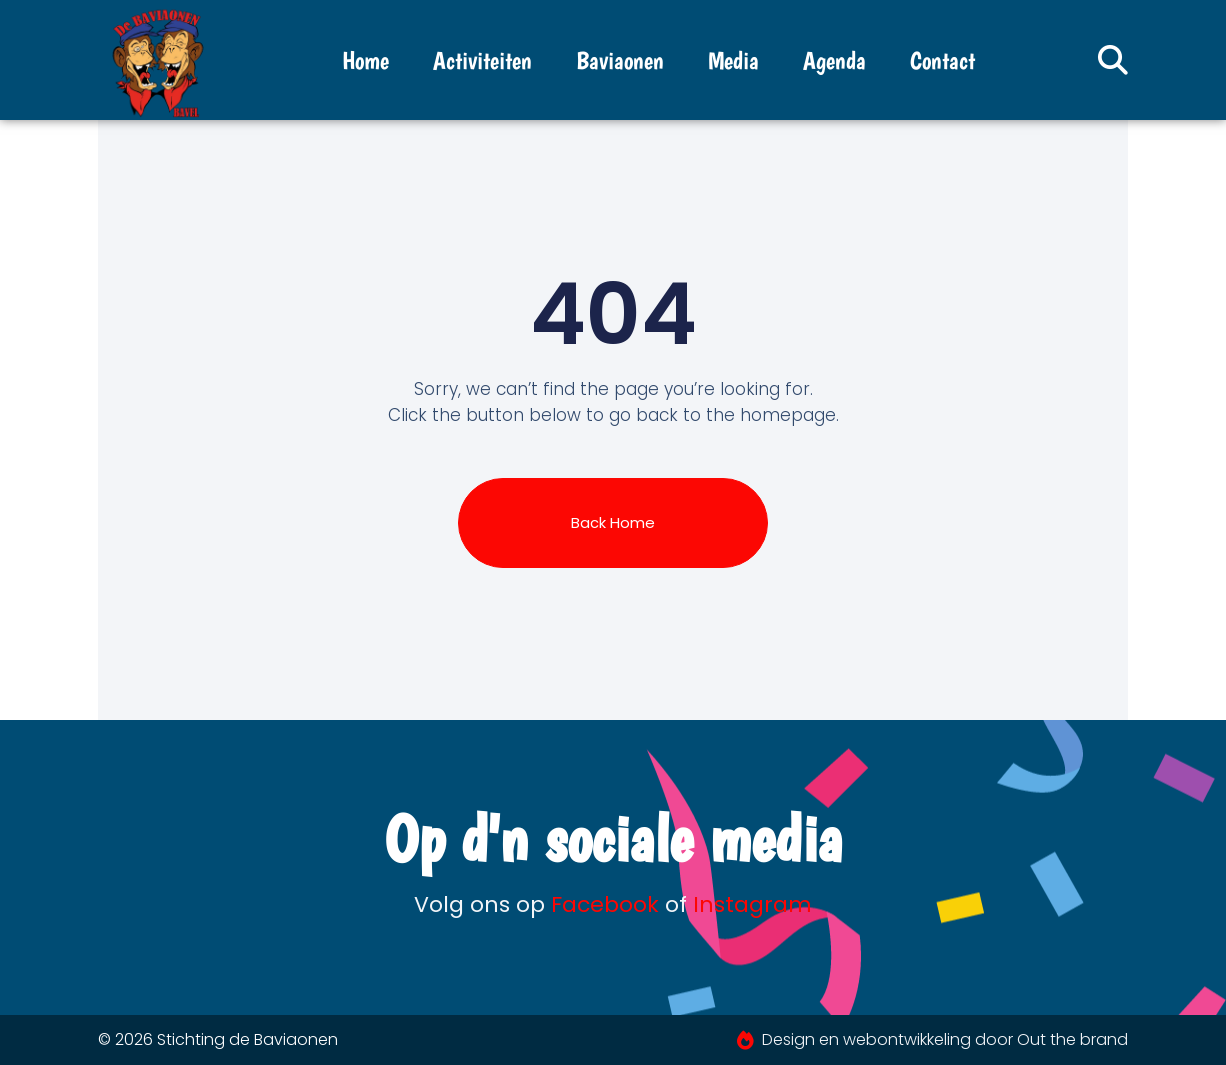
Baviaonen (620, 60)
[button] (1113, 60)
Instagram (752, 904)
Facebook (605, 904)
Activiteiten (482, 60)
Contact (942, 60)
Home (365, 60)
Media (733, 60)
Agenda (834, 60)
